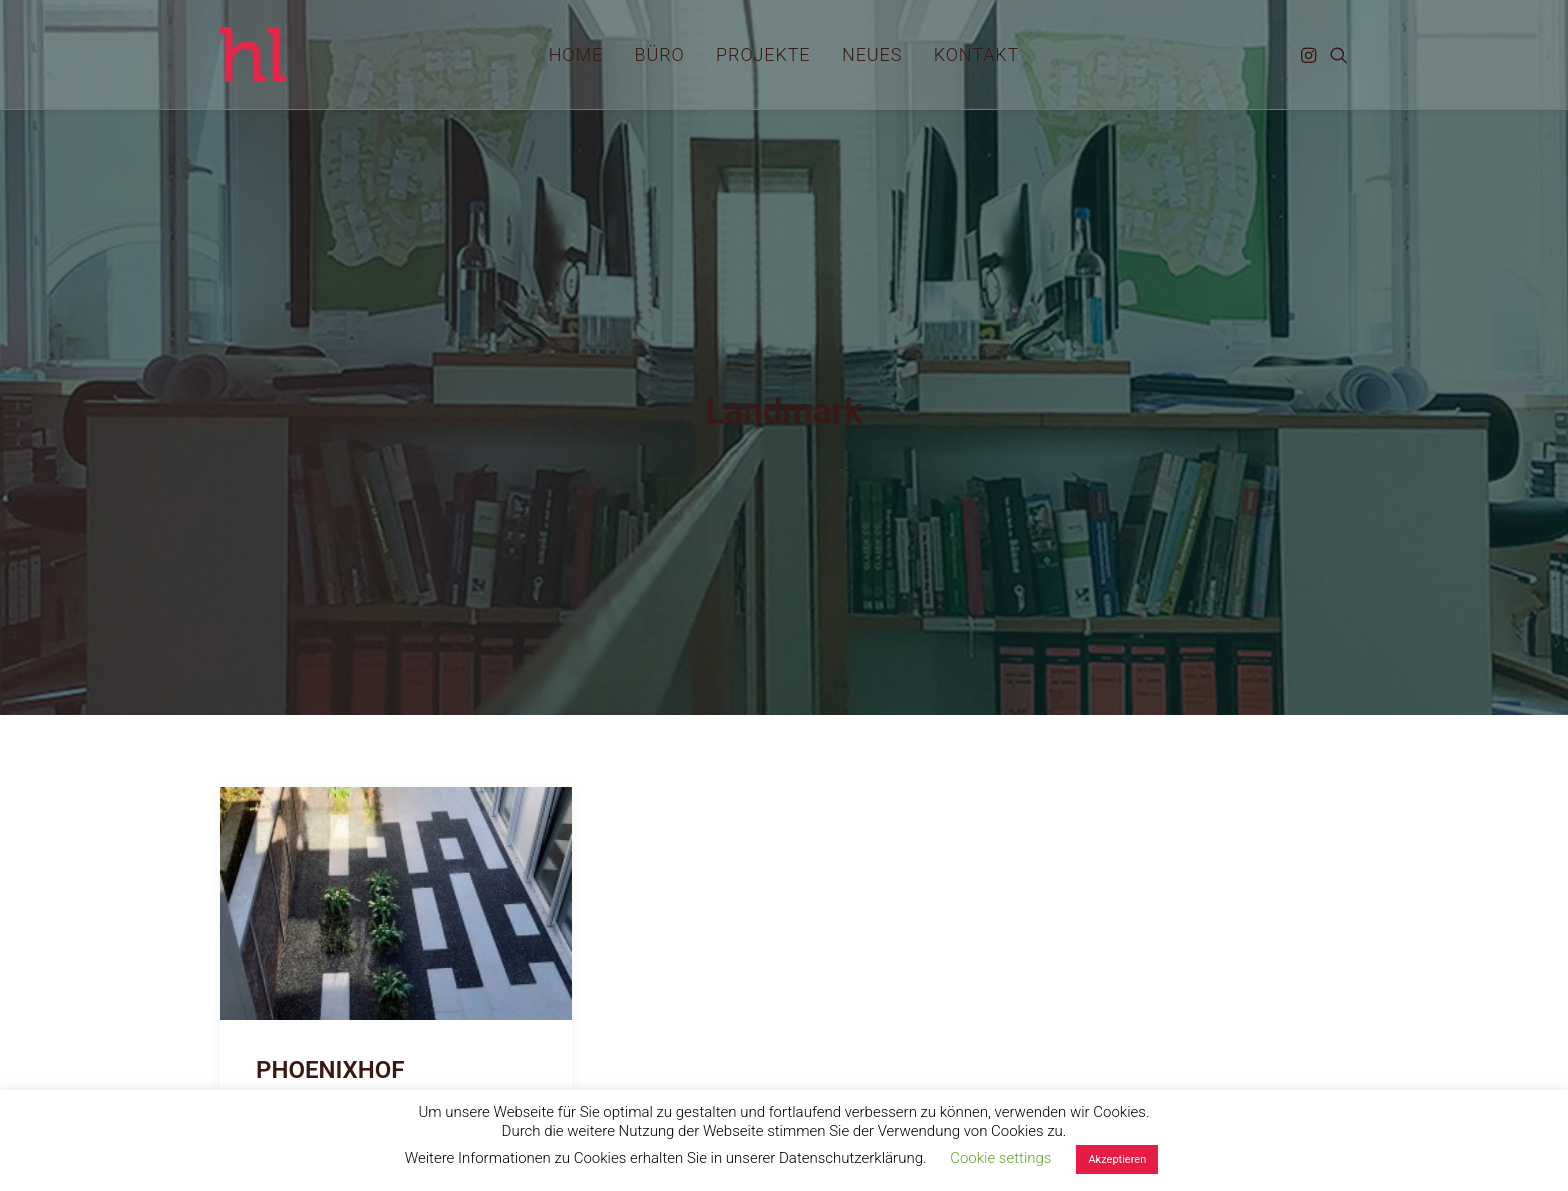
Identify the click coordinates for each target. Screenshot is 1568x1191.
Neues (872, 54)
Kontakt (977, 54)
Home (576, 54)
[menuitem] (576, 54)
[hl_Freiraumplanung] (252, 54)
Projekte (763, 54)
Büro (660, 54)
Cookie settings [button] (1000, 1158)
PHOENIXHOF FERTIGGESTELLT (351, 1024)
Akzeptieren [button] (1117, 1159)
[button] (1310, 54)
